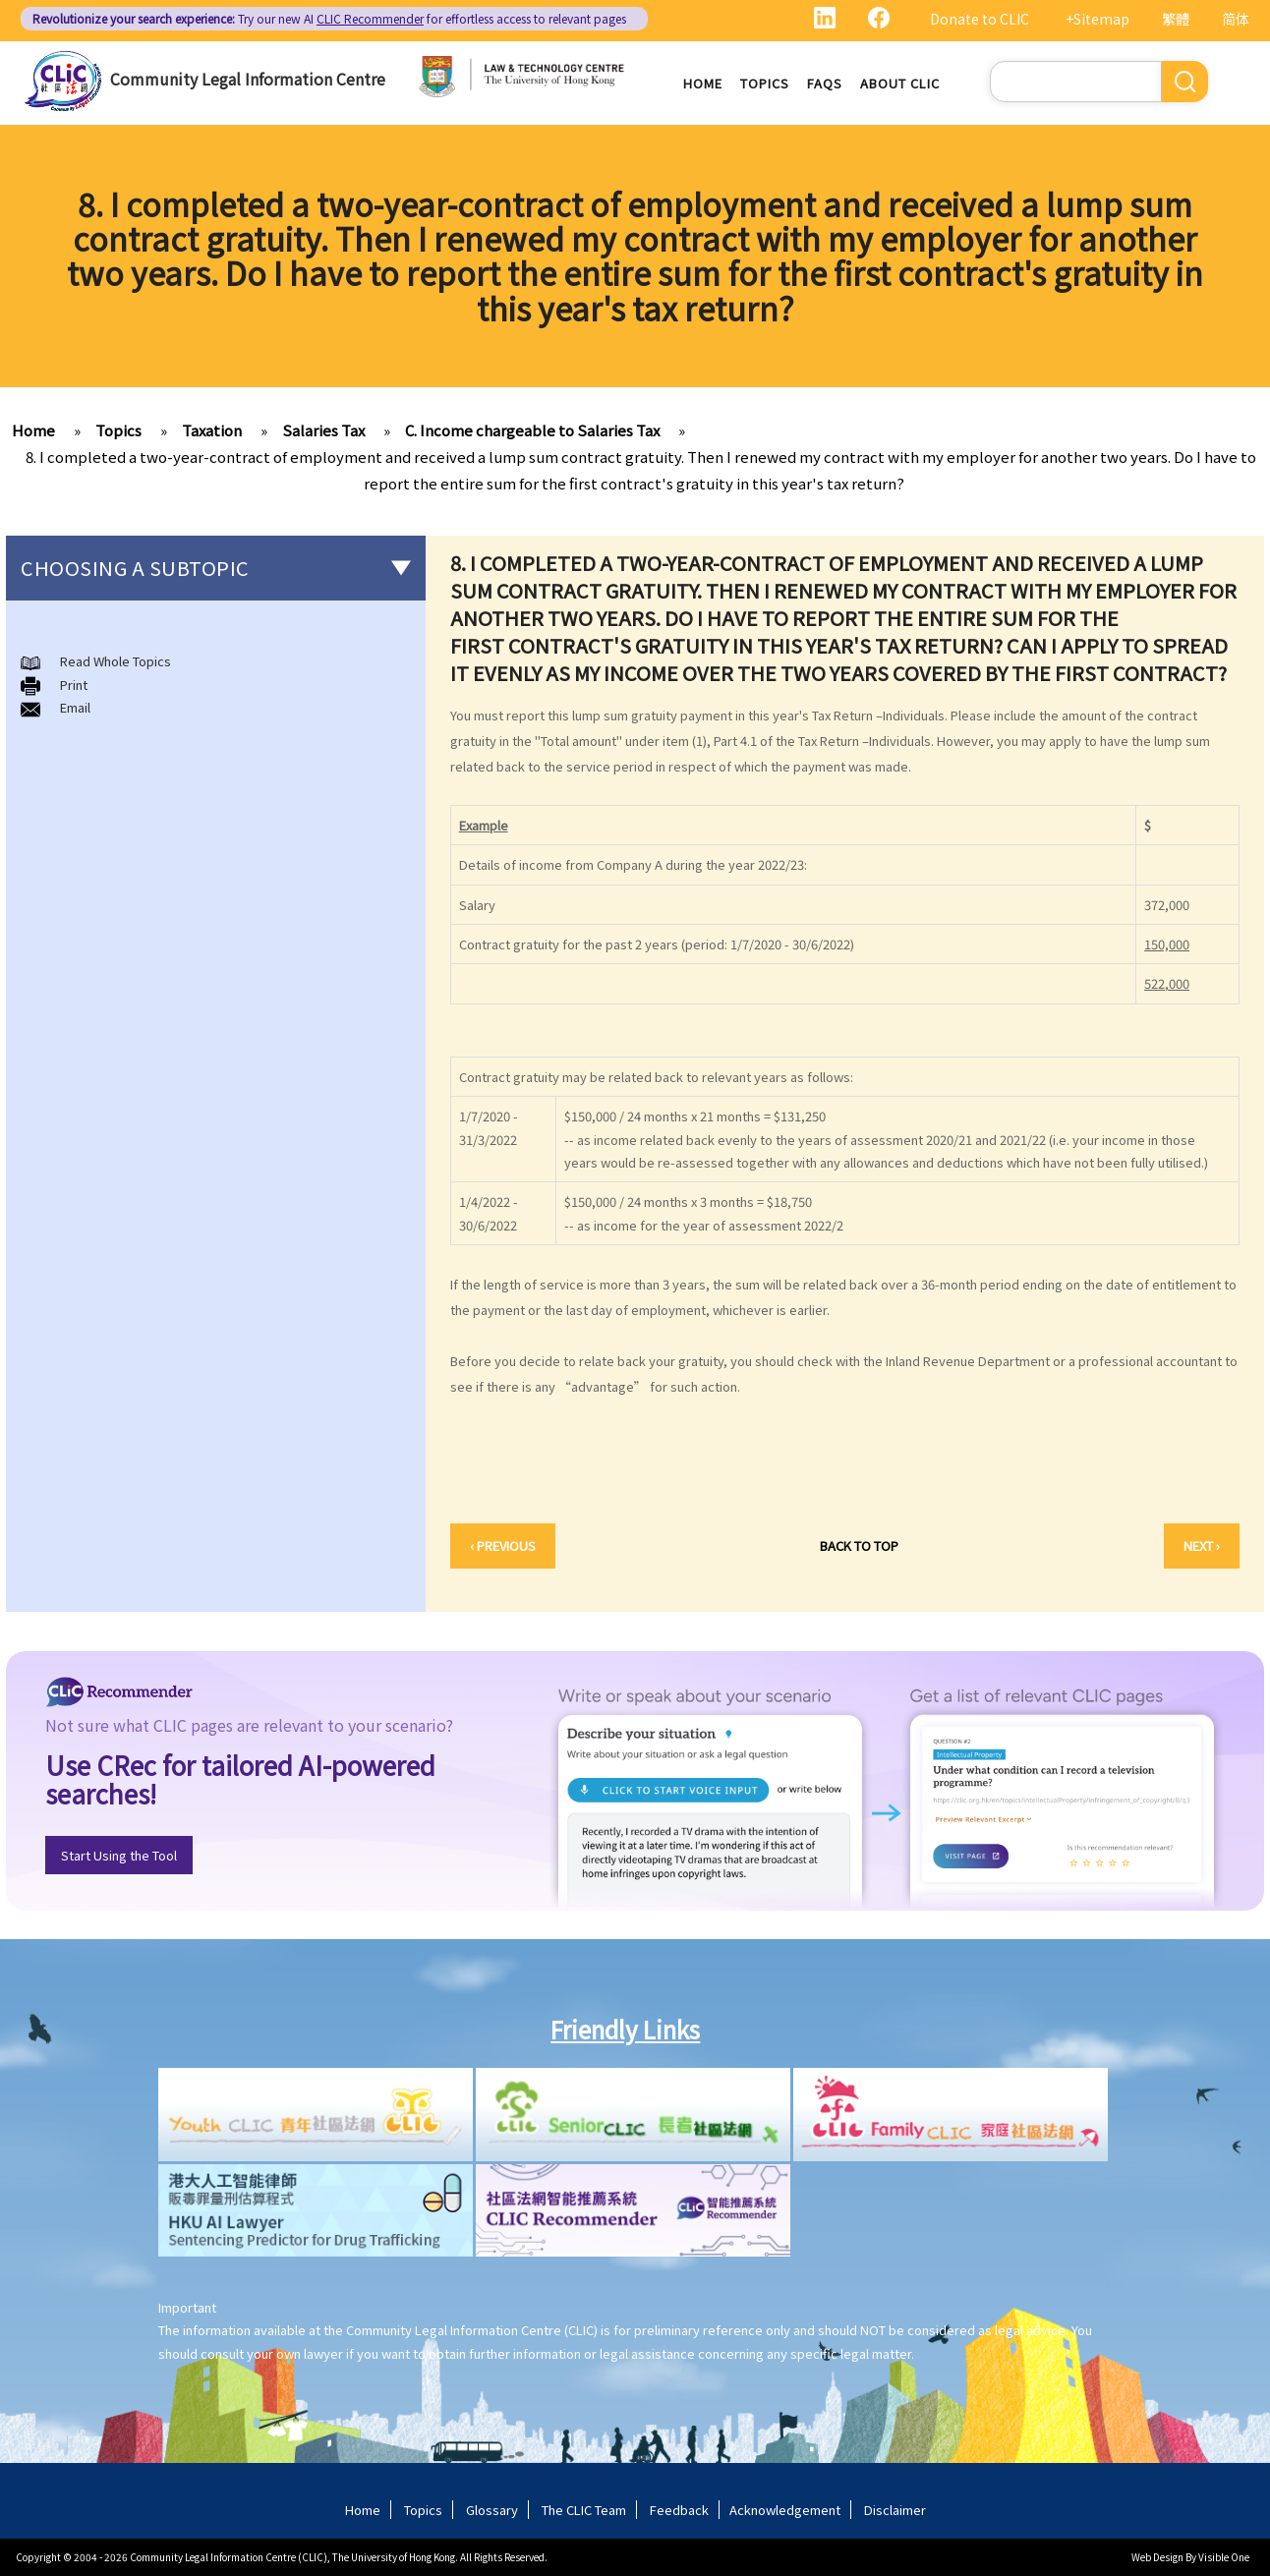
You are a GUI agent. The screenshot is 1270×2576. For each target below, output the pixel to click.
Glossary (492, 2509)
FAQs (824, 83)
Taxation (212, 430)
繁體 (1175, 19)
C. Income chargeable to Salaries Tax (532, 430)
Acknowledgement (784, 2509)
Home (702, 83)
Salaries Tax (323, 430)
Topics (764, 83)
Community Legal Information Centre (247, 78)
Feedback (679, 2509)
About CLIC (900, 83)
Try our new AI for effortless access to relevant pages (329, 18)
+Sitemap (1097, 19)
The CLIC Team (584, 2509)
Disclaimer (895, 2509)
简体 (1235, 19)
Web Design (1157, 2556)
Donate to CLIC (979, 19)
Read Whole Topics (115, 661)
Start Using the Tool (119, 1855)
